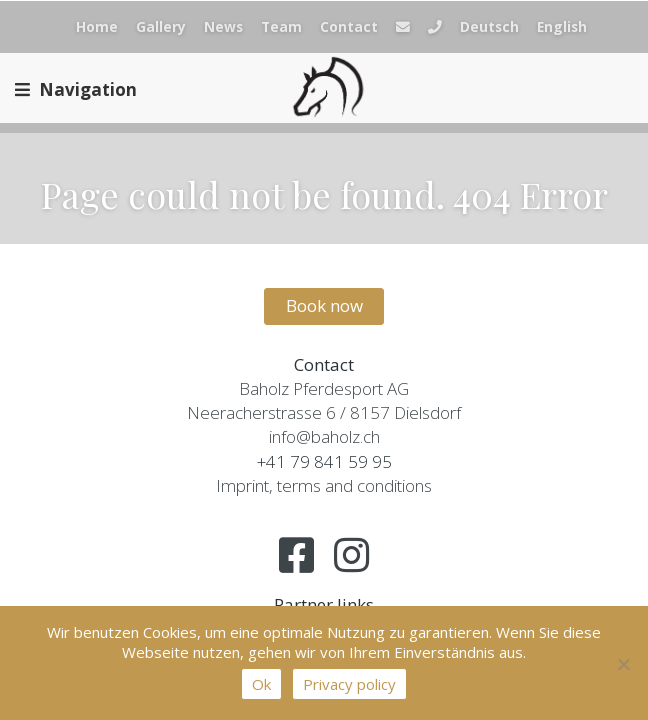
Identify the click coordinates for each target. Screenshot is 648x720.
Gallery (161, 26)
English (562, 26)
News (223, 26)
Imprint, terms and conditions (324, 485)
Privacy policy (349, 684)
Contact (349, 26)
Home (97, 26)
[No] (623, 664)
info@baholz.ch (324, 436)
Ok (261, 684)
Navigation (76, 89)
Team (281, 26)
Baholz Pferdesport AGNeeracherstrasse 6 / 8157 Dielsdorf (324, 400)
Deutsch (489, 26)
